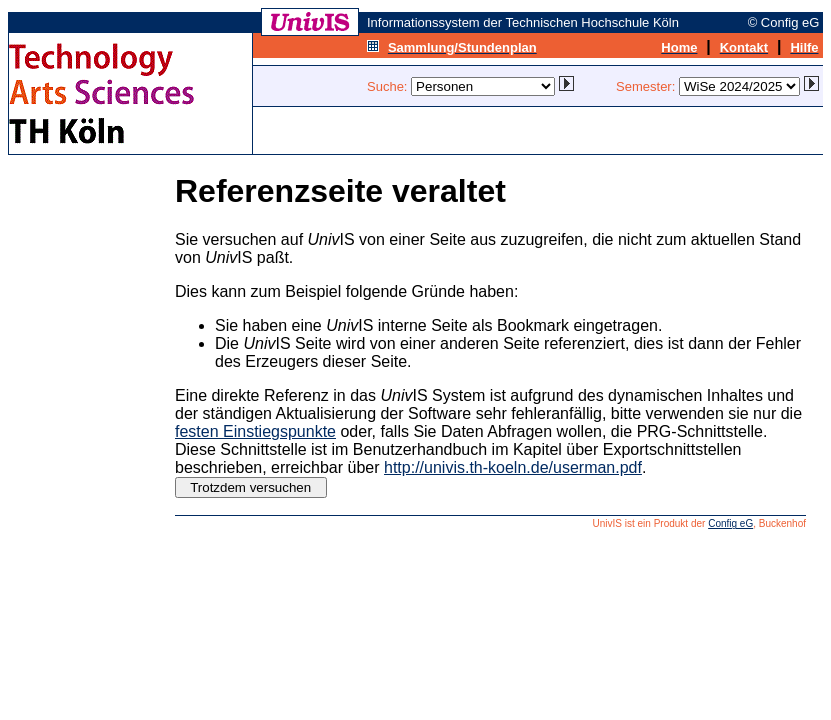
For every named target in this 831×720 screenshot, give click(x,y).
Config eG (730, 523)
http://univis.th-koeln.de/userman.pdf (513, 467)
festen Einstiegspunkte (255, 431)
